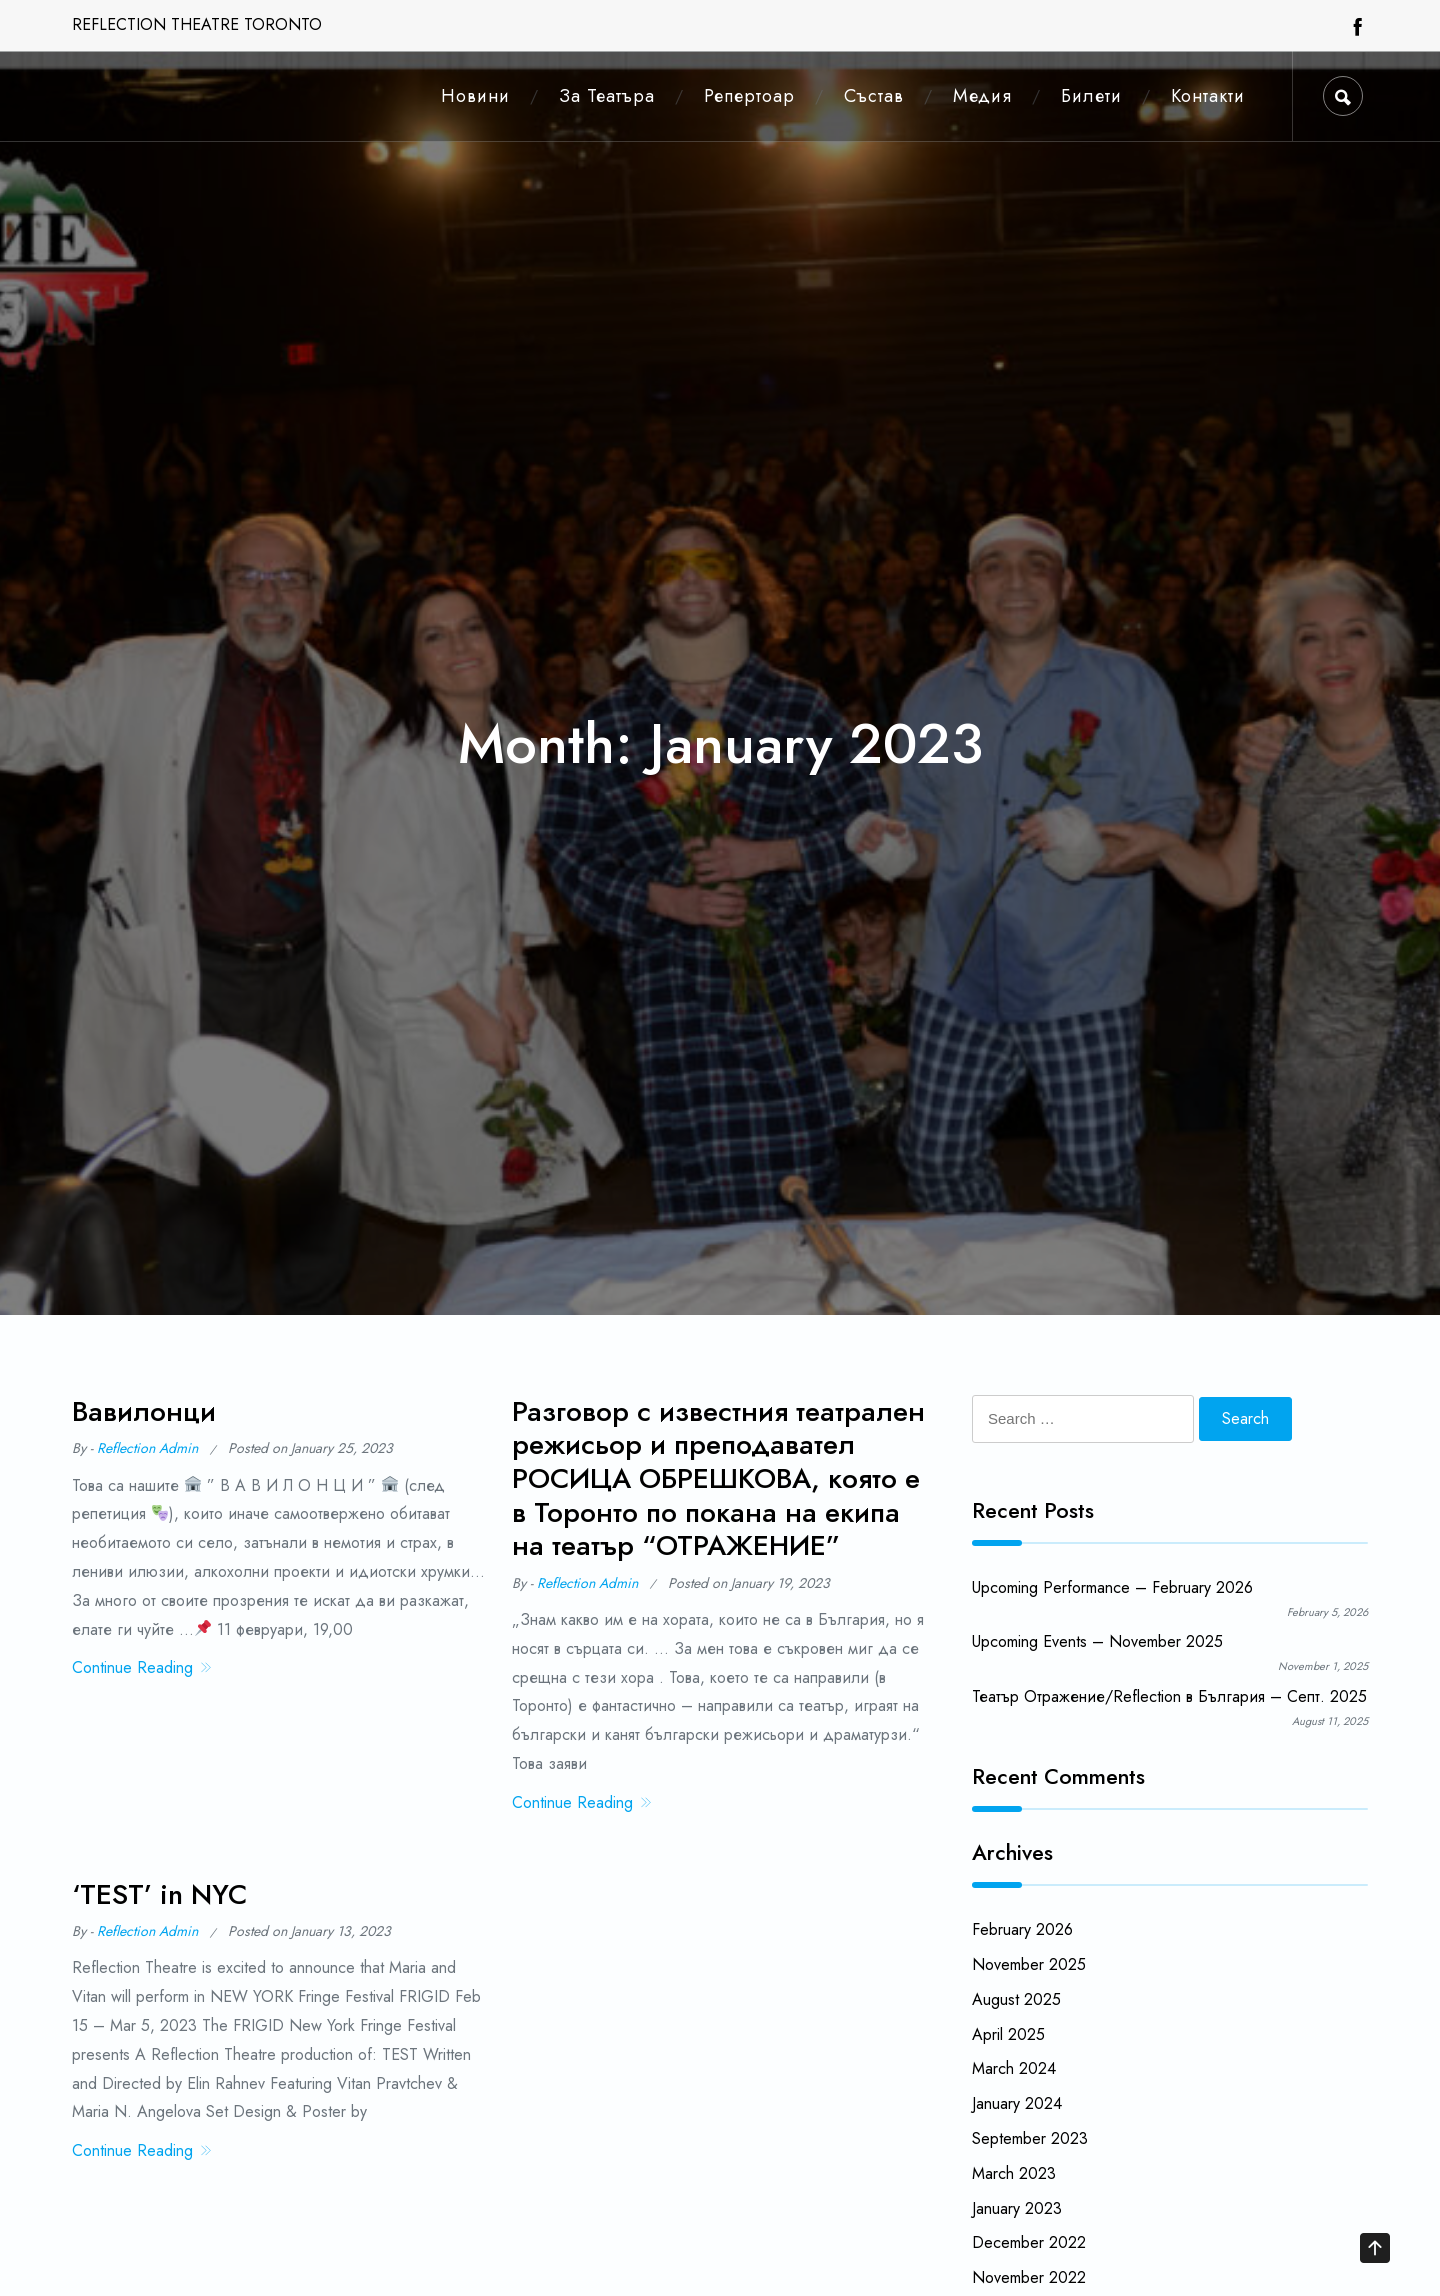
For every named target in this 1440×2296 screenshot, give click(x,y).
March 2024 (1014, 2068)
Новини (475, 96)
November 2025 (1029, 1964)
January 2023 (1017, 2208)
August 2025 (1016, 1999)
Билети (1091, 96)
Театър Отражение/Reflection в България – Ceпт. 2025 (1169, 1696)
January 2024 (1017, 2103)
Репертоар (749, 96)
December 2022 (1029, 2242)
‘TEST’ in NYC (159, 1903)
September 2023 (1030, 2138)
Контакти (1208, 96)
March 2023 (1014, 2173)
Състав (874, 96)
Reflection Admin (147, 1448)
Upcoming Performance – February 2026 (1112, 1587)
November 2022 (1029, 2277)
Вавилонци (144, 1411)
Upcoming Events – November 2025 (1097, 1641)
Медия (982, 96)
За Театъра (607, 96)
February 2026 (1022, 1929)
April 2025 (1008, 2034)
